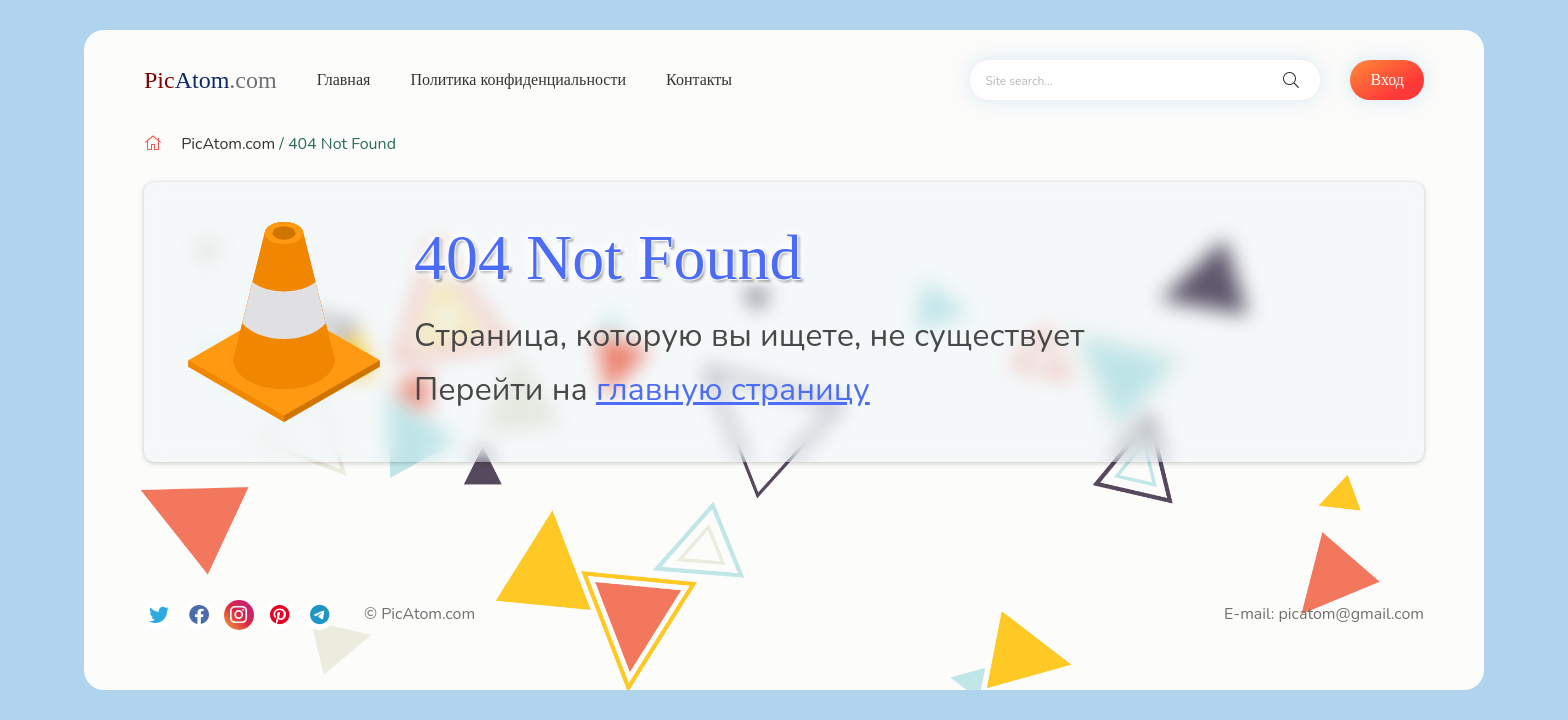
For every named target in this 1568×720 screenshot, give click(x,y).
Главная (344, 79)
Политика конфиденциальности (518, 79)
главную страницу (733, 389)
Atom (210, 80)
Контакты (699, 79)
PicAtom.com (228, 144)
